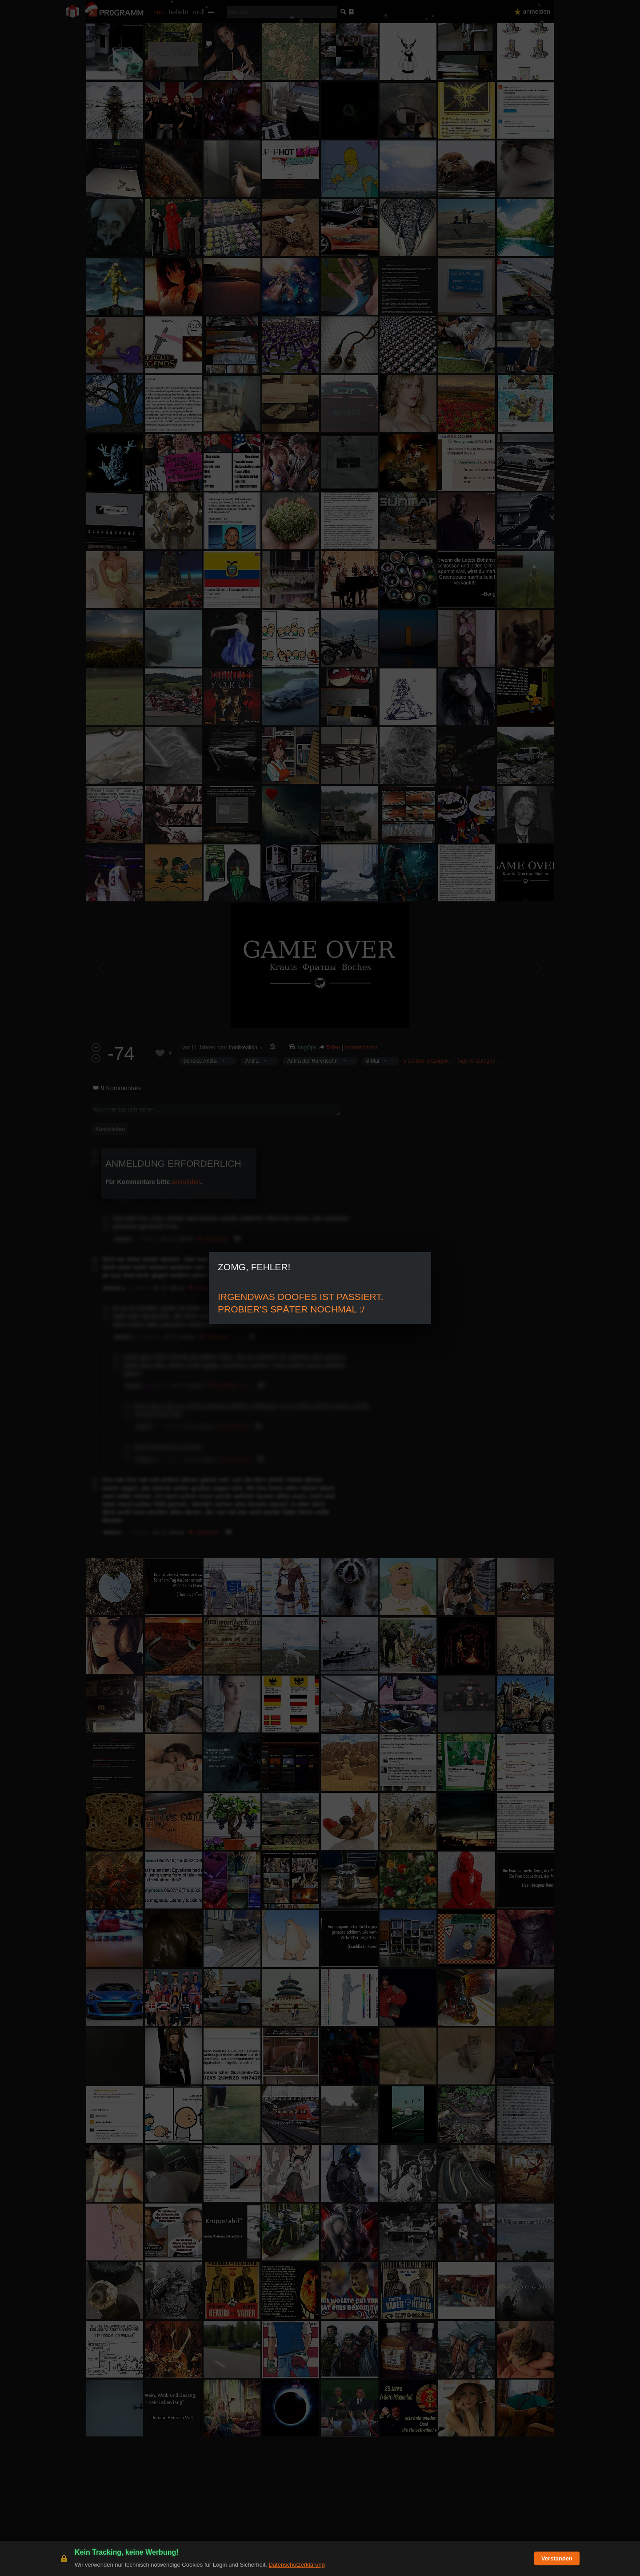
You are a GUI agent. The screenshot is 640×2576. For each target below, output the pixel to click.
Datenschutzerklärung (296, 2564)
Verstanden (556, 2558)
